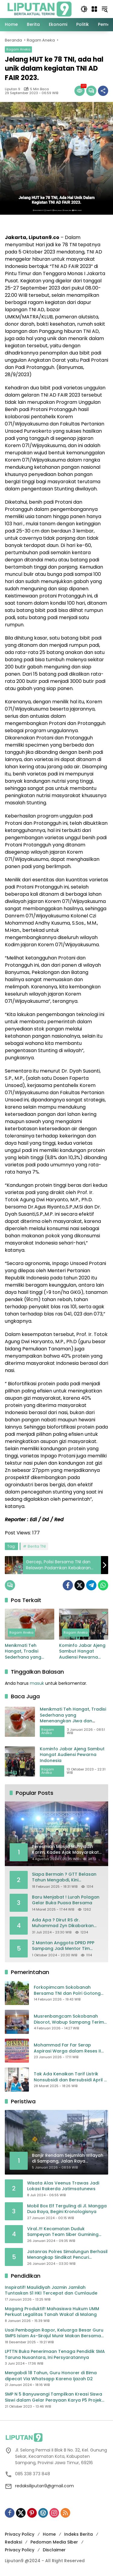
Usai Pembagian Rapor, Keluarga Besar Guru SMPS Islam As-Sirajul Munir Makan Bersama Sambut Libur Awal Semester (54, 2333)
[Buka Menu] (94, 9)
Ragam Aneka (18, 49)
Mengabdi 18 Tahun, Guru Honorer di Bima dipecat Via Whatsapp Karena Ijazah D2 (51, 2376)
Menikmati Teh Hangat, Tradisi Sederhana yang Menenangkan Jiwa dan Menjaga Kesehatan (26, 1651)
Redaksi (13, 2542)
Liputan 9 (12, 89)
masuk (37, 1683)
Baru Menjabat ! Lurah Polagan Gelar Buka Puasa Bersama (65, 1900)
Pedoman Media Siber (54, 2542)
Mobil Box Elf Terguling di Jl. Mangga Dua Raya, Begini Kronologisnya (67, 2209)
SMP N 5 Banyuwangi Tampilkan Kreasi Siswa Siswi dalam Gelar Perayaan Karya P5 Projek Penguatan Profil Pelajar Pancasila (53, 2397)
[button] (84, 9)
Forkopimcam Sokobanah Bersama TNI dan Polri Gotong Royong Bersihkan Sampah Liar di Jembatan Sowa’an (70, 1990)
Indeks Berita (78, 2534)
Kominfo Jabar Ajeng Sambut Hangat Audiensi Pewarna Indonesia (82, 1651)
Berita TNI (37, 1546)
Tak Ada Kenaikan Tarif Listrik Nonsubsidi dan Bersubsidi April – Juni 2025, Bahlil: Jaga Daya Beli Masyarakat (70, 2077)
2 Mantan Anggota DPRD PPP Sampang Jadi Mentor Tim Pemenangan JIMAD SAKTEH (63, 1946)
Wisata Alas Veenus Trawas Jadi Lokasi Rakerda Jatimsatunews (63, 2186)
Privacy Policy (19, 2534)
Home (49, 2534)
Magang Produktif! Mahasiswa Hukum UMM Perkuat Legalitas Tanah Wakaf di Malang (52, 2312)
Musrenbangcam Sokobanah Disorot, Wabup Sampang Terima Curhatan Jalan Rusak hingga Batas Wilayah (70, 2019)
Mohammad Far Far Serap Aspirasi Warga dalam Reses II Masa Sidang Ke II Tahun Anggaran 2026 (67, 2048)
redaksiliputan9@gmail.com (44, 2486)
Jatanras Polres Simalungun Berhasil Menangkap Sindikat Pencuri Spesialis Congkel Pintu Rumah (67, 2255)
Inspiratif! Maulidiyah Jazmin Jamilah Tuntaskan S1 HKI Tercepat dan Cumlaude (51, 2290)
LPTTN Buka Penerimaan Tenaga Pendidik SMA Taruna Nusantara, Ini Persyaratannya (55, 2354)
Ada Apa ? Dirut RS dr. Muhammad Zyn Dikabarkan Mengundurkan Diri (63, 1923)
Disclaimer (54, 2550)
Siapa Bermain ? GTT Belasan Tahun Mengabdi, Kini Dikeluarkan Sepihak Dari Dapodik (64, 1877)
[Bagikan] (103, 91)
